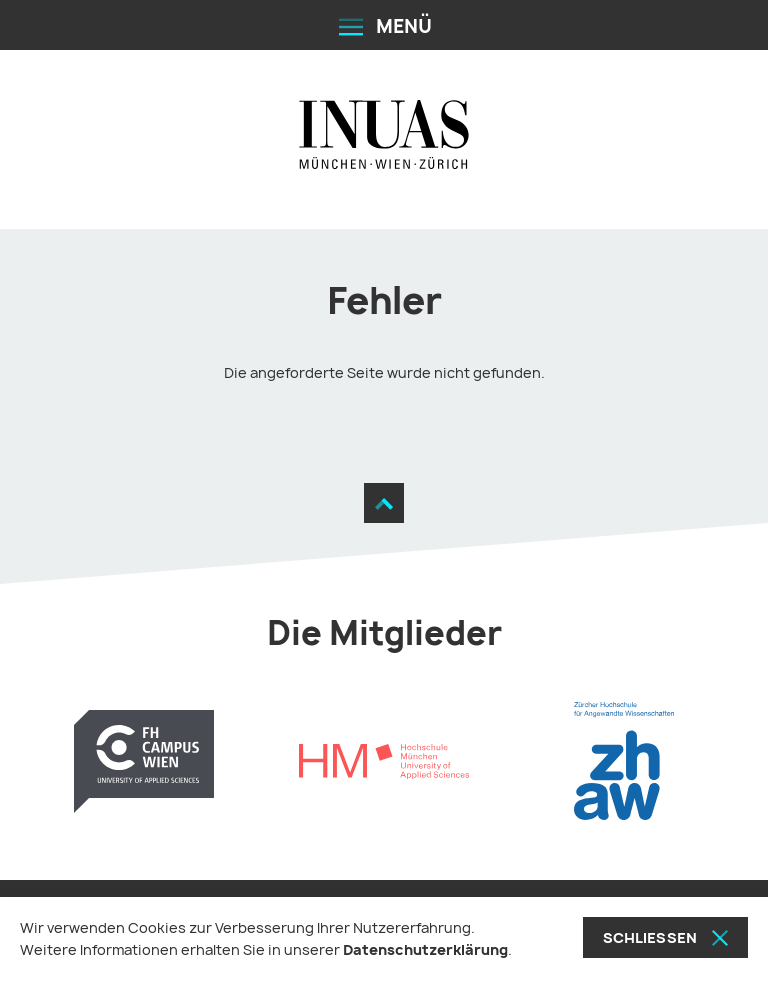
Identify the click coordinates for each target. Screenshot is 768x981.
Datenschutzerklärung (425, 949)
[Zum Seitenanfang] (384, 503)
